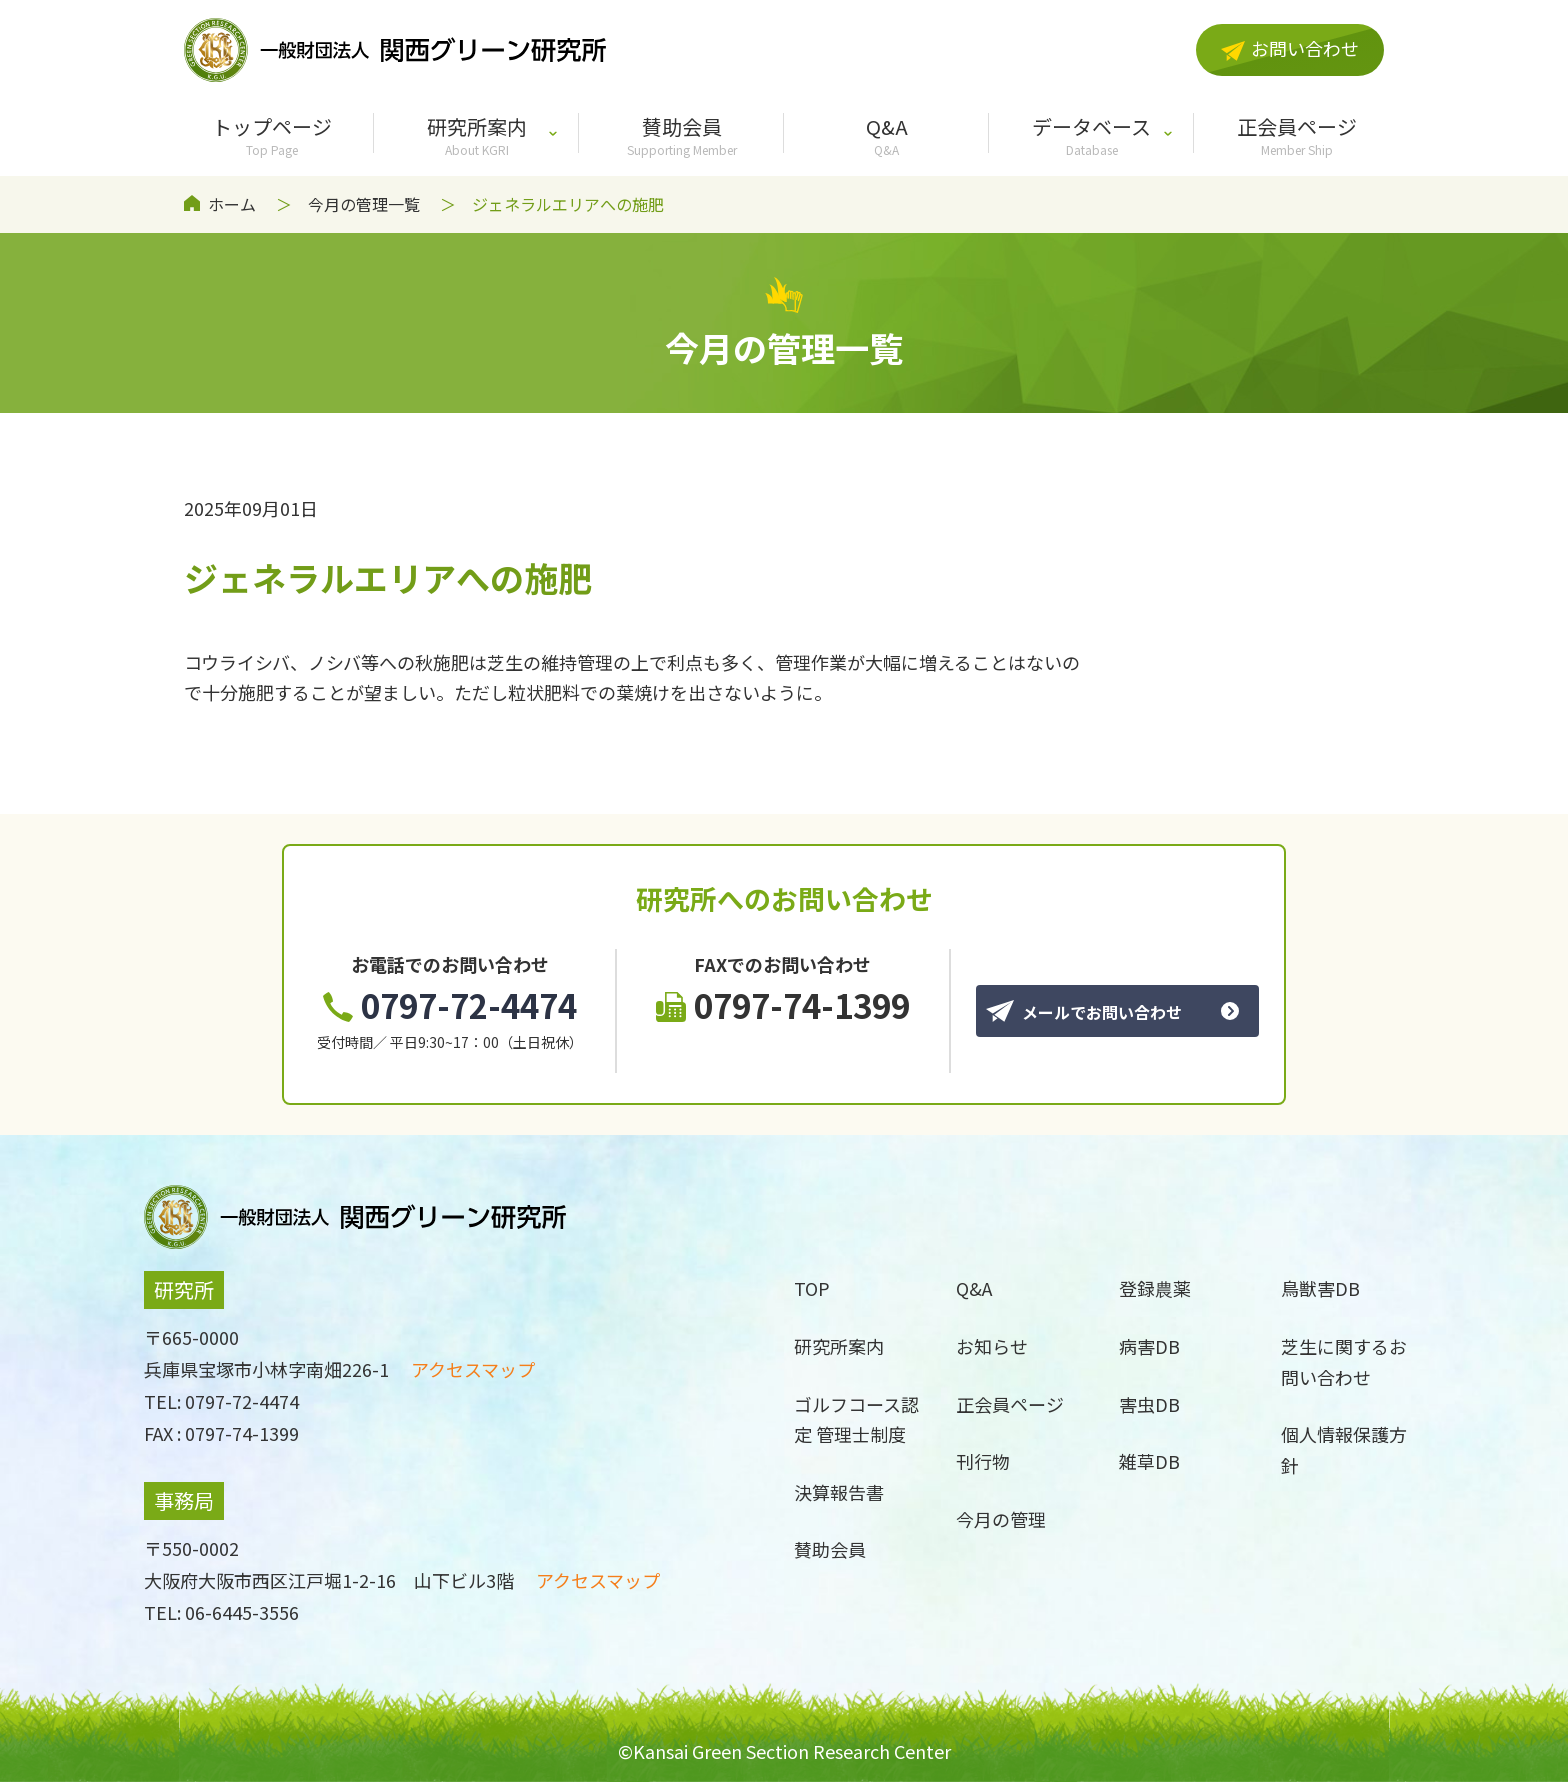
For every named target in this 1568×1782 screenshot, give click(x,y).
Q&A (886, 135)
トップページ (271, 135)
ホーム (232, 204)
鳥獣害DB (1320, 1288)
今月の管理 (1001, 1519)
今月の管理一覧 (364, 204)
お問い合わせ (1290, 48)
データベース (1091, 135)
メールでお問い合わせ (1084, 1012)
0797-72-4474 (450, 1005)
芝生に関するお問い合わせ (1344, 1361)
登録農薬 (1155, 1288)
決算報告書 (839, 1492)
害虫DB (1149, 1404)
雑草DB (1149, 1461)
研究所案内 (476, 135)
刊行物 (983, 1461)
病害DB (1149, 1346)
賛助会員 (681, 135)
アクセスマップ (473, 1369)
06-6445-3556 (242, 1612)
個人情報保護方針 (1344, 1449)
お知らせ (992, 1346)
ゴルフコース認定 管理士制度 (856, 1419)
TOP (812, 1288)
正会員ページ (1296, 135)
